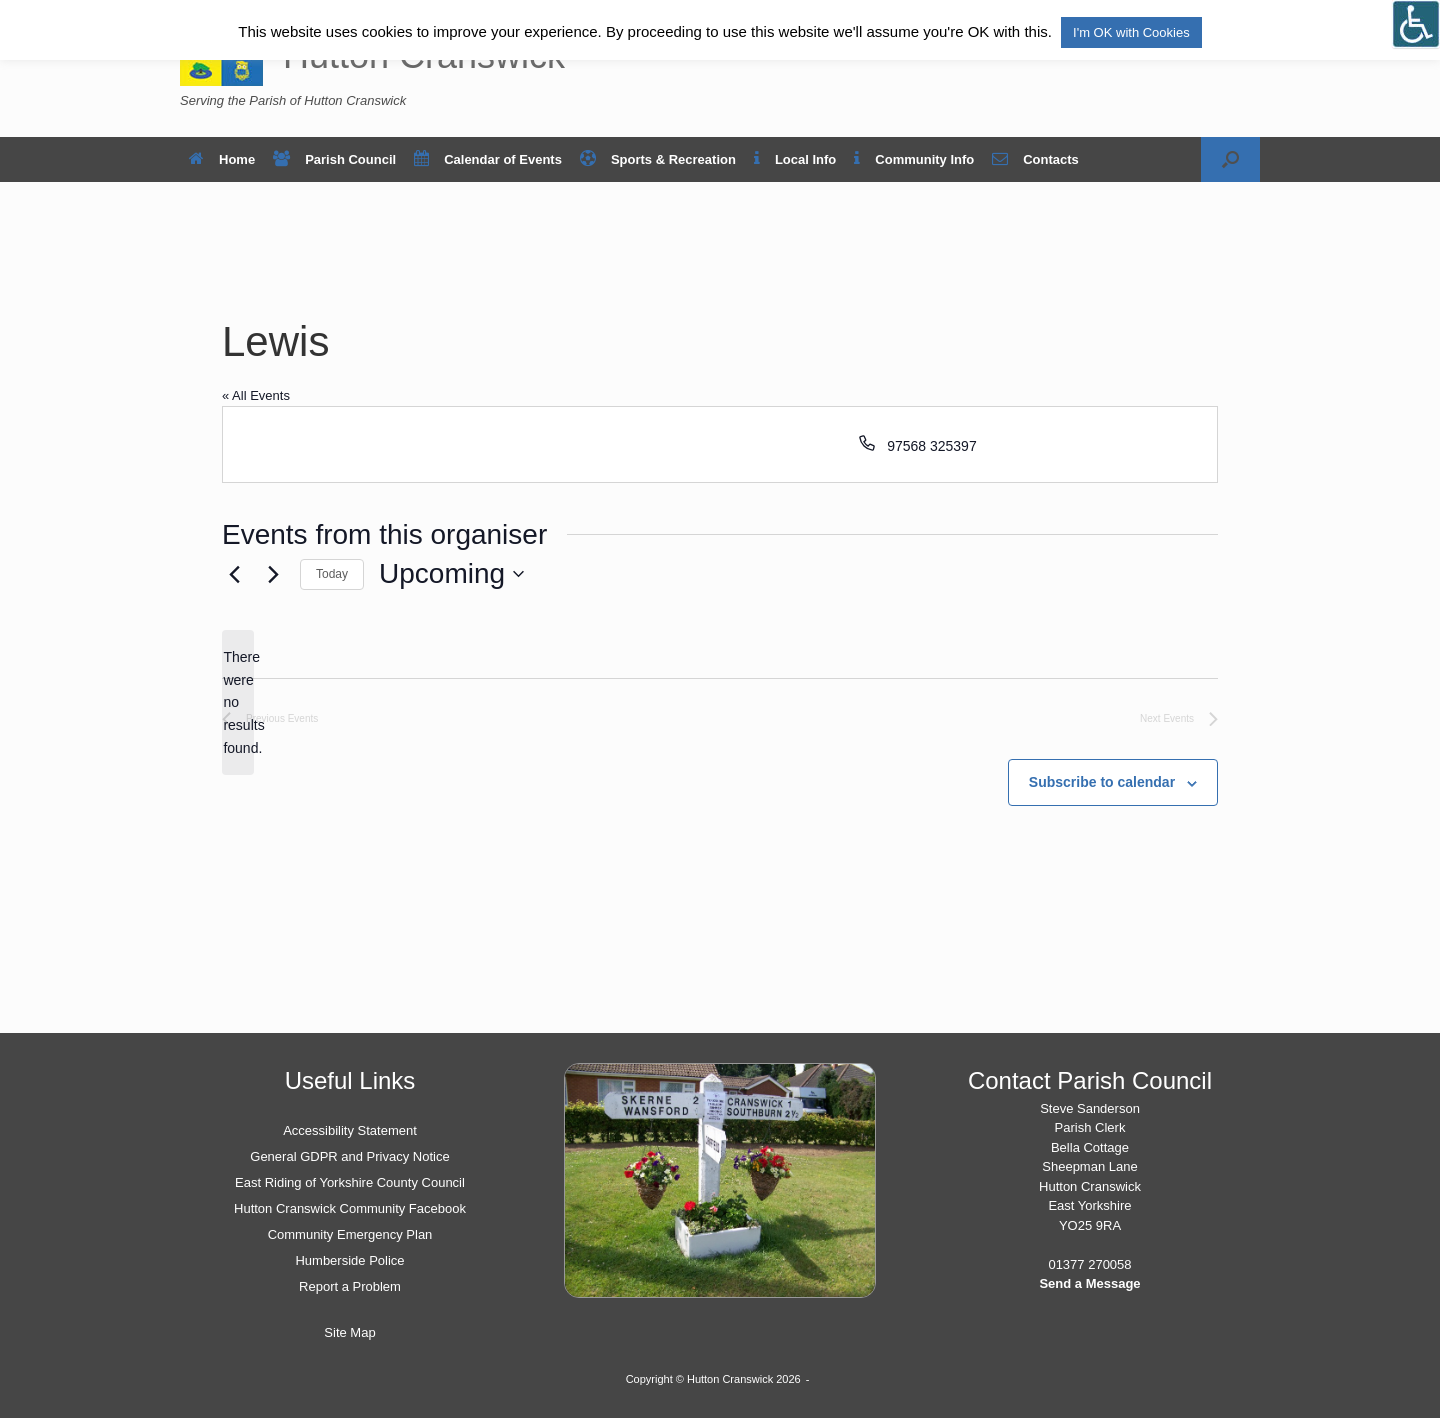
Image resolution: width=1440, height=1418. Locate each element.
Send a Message (1089, 1283)
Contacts (1035, 159)
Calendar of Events (488, 159)
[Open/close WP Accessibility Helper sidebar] (1416, 24)
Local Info (795, 159)
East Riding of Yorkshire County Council (350, 1182)
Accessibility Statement (350, 1130)
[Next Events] (273, 574)
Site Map (349, 1332)
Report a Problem (350, 1286)
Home (222, 159)
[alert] (238, 702)
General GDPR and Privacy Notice (349, 1156)
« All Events (256, 395)
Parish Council (334, 159)
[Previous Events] (234, 574)
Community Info (914, 159)
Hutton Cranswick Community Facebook (350, 1208)
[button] (1230, 159)
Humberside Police (349, 1260)
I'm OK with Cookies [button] (1131, 32)
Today (332, 574)
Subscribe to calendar (1102, 782)
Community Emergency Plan (350, 1234)
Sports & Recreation (658, 159)
